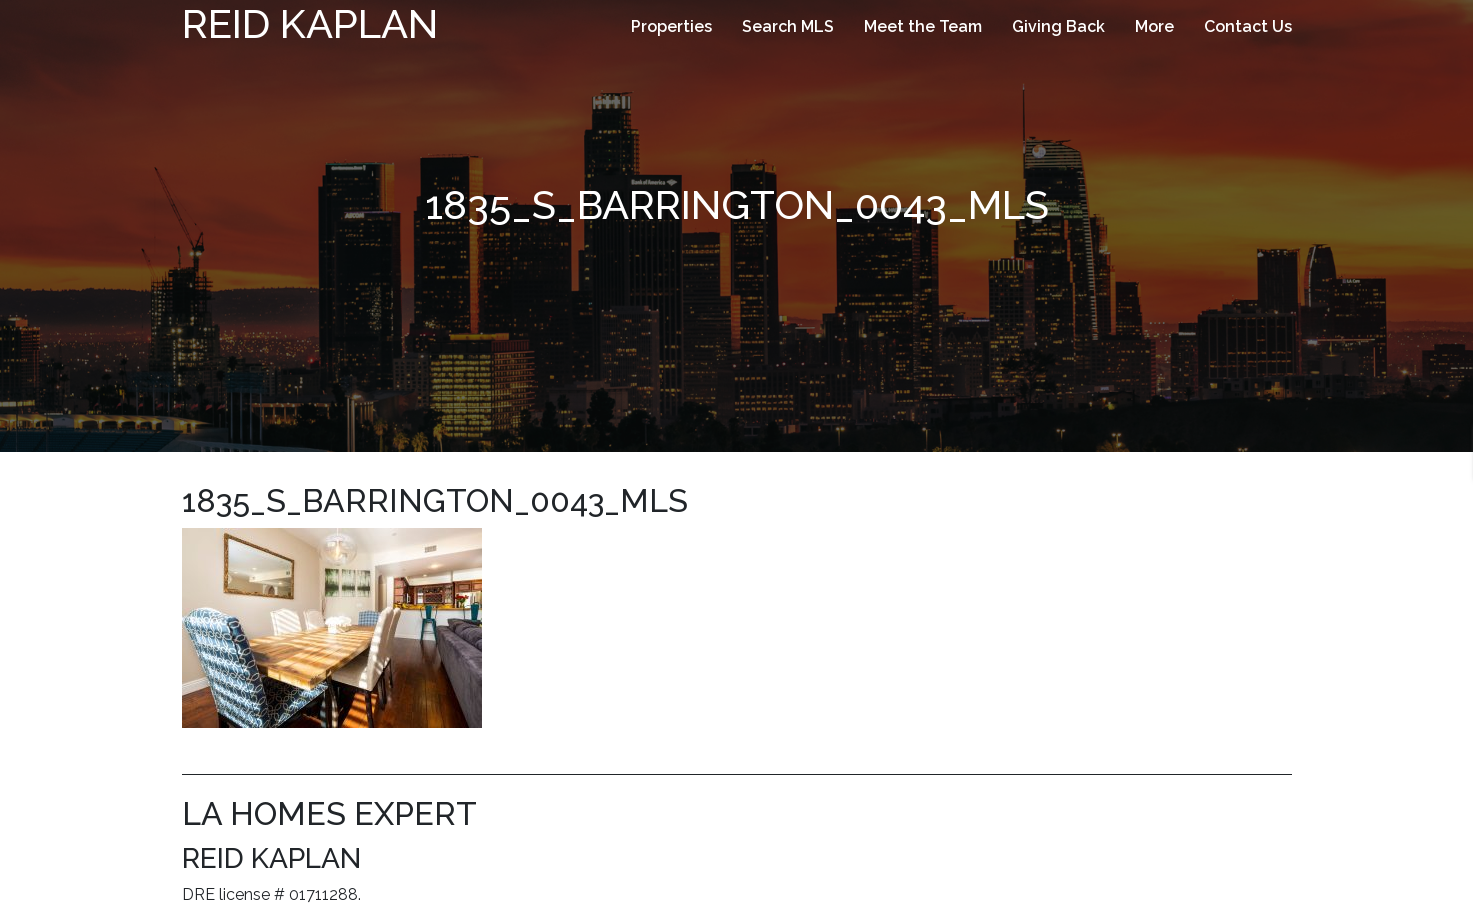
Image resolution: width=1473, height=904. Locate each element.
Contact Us (1248, 26)
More (1154, 26)
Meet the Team (923, 26)
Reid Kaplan (310, 23)
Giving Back (1058, 26)
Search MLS (788, 26)
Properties (671, 26)
